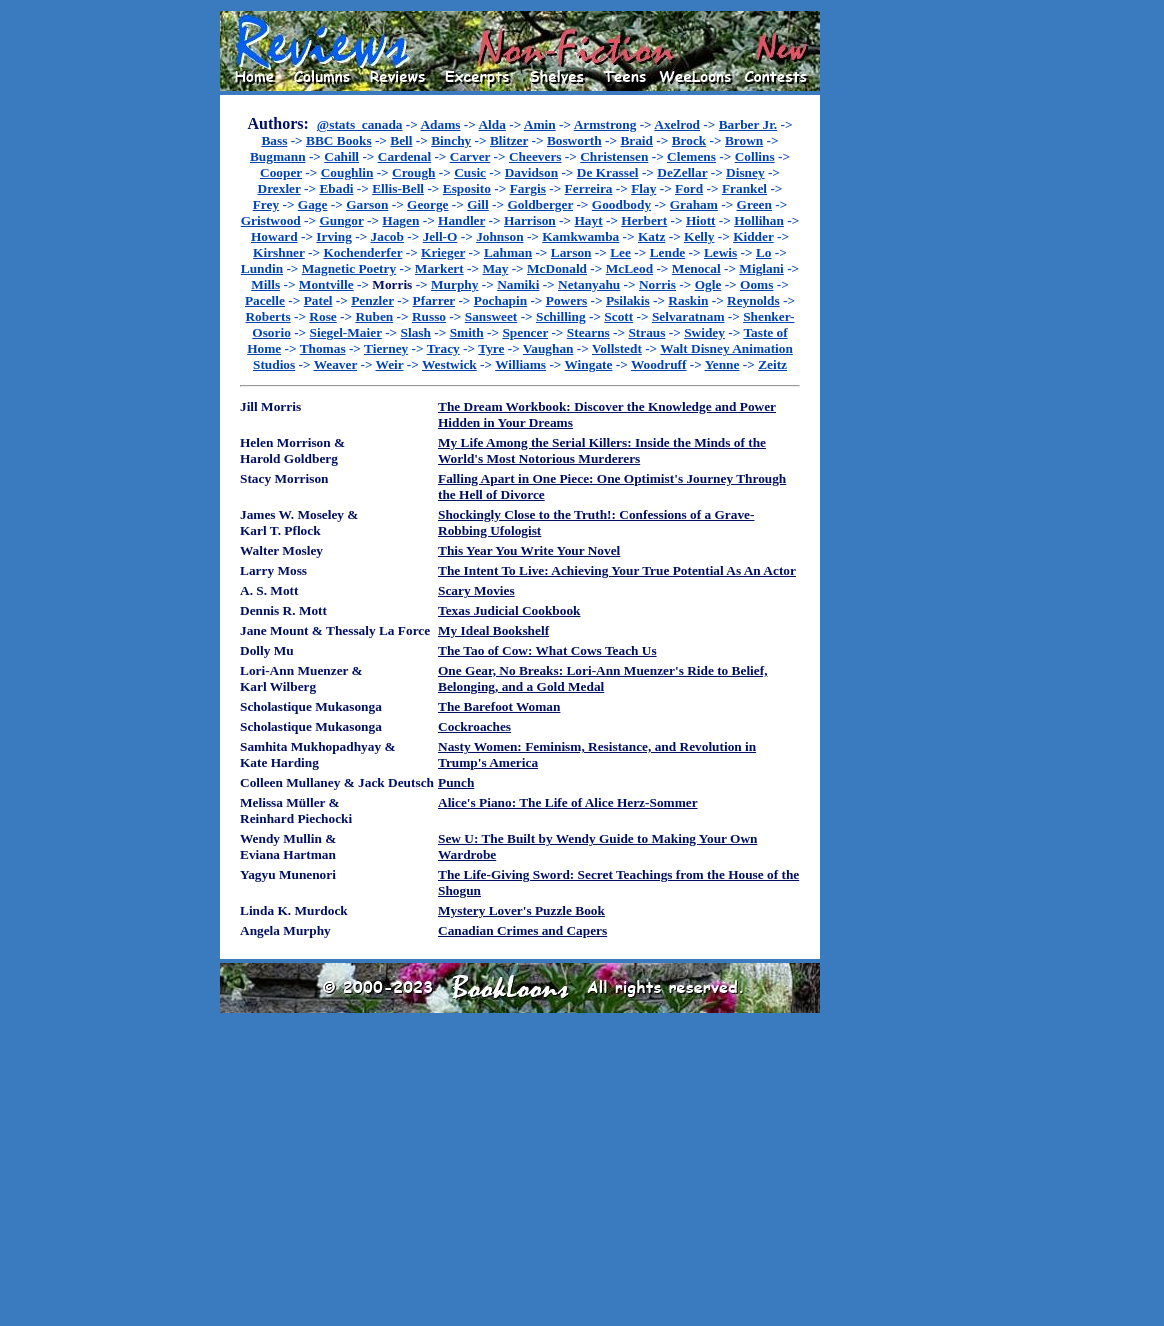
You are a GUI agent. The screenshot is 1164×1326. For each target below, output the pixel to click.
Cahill (341, 156)
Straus (646, 332)
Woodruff (659, 364)
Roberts (267, 316)
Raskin (688, 300)
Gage (313, 204)
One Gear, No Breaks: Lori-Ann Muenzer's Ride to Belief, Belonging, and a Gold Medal (602, 678)
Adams (440, 124)
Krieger (443, 252)
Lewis (720, 252)
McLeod (629, 268)
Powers (566, 300)
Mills (265, 284)
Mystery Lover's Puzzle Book (521, 910)
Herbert (644, 220)
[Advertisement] (884, 311)
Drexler (279, 188)
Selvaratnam (688, 316)
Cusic (470, 172)
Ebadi (336, 188)
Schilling (561, 316)
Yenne (722, 364)
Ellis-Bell (398, 188)
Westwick (449, 364)
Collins (755, 156)
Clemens (691, 156)
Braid (636, 140)
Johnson (499, 236)
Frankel (744, 188)
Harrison (530, 220)
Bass (274, 140)
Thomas (323, 348)
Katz (651, 236)
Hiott (701, 220)
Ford (689, 188)
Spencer (525, 332)
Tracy (443, 348)
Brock (689, 140)
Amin (540, 124)
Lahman (508, 252)
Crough (413, 172)
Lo (764, 252)
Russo (429, 316)
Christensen (614, 156)
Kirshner (279, 252)
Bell (401, 140)
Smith (467, 332)
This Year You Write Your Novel (529, 550)
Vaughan (548, 348)
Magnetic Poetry (349, 268)
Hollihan (759, 220)
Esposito (467, 188)
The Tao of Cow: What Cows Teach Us (547, 650)
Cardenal (404, 156)
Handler (461, 220)
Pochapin (500, 300)
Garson (367, 204)
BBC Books (339, 140)
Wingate (589, 364)
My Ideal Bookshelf (493, 630)
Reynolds (753, 300)
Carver (470, 156)
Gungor (341, 220)
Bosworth (574, 140)
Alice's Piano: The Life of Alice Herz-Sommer (568, 802)
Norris (657, 284)
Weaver (335, 364)
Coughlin (347, 172)
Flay (643, 188)
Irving (334, 236)
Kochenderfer (362, 252)
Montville (326, 284)
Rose (322, 316)
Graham (694, 204)
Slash (416, 332)
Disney (745, 172)
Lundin (262, 268)
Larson (571, 252)
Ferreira (589, 188)
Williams (520, 364)
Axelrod (677, 124)
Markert (439, 268)
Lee (620, 252)
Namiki (518, 284)
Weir (390, 364)
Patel (318, 300)
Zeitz (772, 364)
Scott (618, 316)
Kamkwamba (580, 236)
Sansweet (491, 316)
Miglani (761, 268)
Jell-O (440, 236)
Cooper (281, 172)
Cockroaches (474, 726)
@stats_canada (360, 124)
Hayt (588, 220)
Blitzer (509, 140)
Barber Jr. (748, 124)
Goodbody (621, 204)
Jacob (387, 236)
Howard (274, 236)
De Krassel (608, 172)
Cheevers (535, 156)
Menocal (696, 268)
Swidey (704, 332)
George (427, 204)
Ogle (708, 284)
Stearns (588, 332)
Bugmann (278, 156)
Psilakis (628, 300)
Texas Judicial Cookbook (509, 610)
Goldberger (540, 204)
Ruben (374, 316)
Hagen (400, 220)
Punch (456, 782)
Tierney (386, 348)
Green (754, 204)
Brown (744, 140)
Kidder (753, 236)
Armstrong (605, 124)
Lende (668, 252)
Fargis (528, 188)
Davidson (531, 172)
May (495, 268)
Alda (491, 124)
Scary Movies (476, 590)
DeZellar (682, 172)
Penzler (372, 300)
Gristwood (271, 220)
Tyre (491, 348)
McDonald (557, 268)
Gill (477, 204)
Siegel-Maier (346, 332)
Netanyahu (589, 284)
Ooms (756, 284)
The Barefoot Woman (499, 706)
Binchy (451, 140)
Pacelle (265, 300)
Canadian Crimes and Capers (522, 930)
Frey (266, 204)
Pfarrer (434, 300)
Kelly (699, 236)
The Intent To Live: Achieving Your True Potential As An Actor (617, 570)
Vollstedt (617, 348)
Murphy (454, 284)
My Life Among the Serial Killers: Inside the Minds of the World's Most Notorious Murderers (602, 450)
